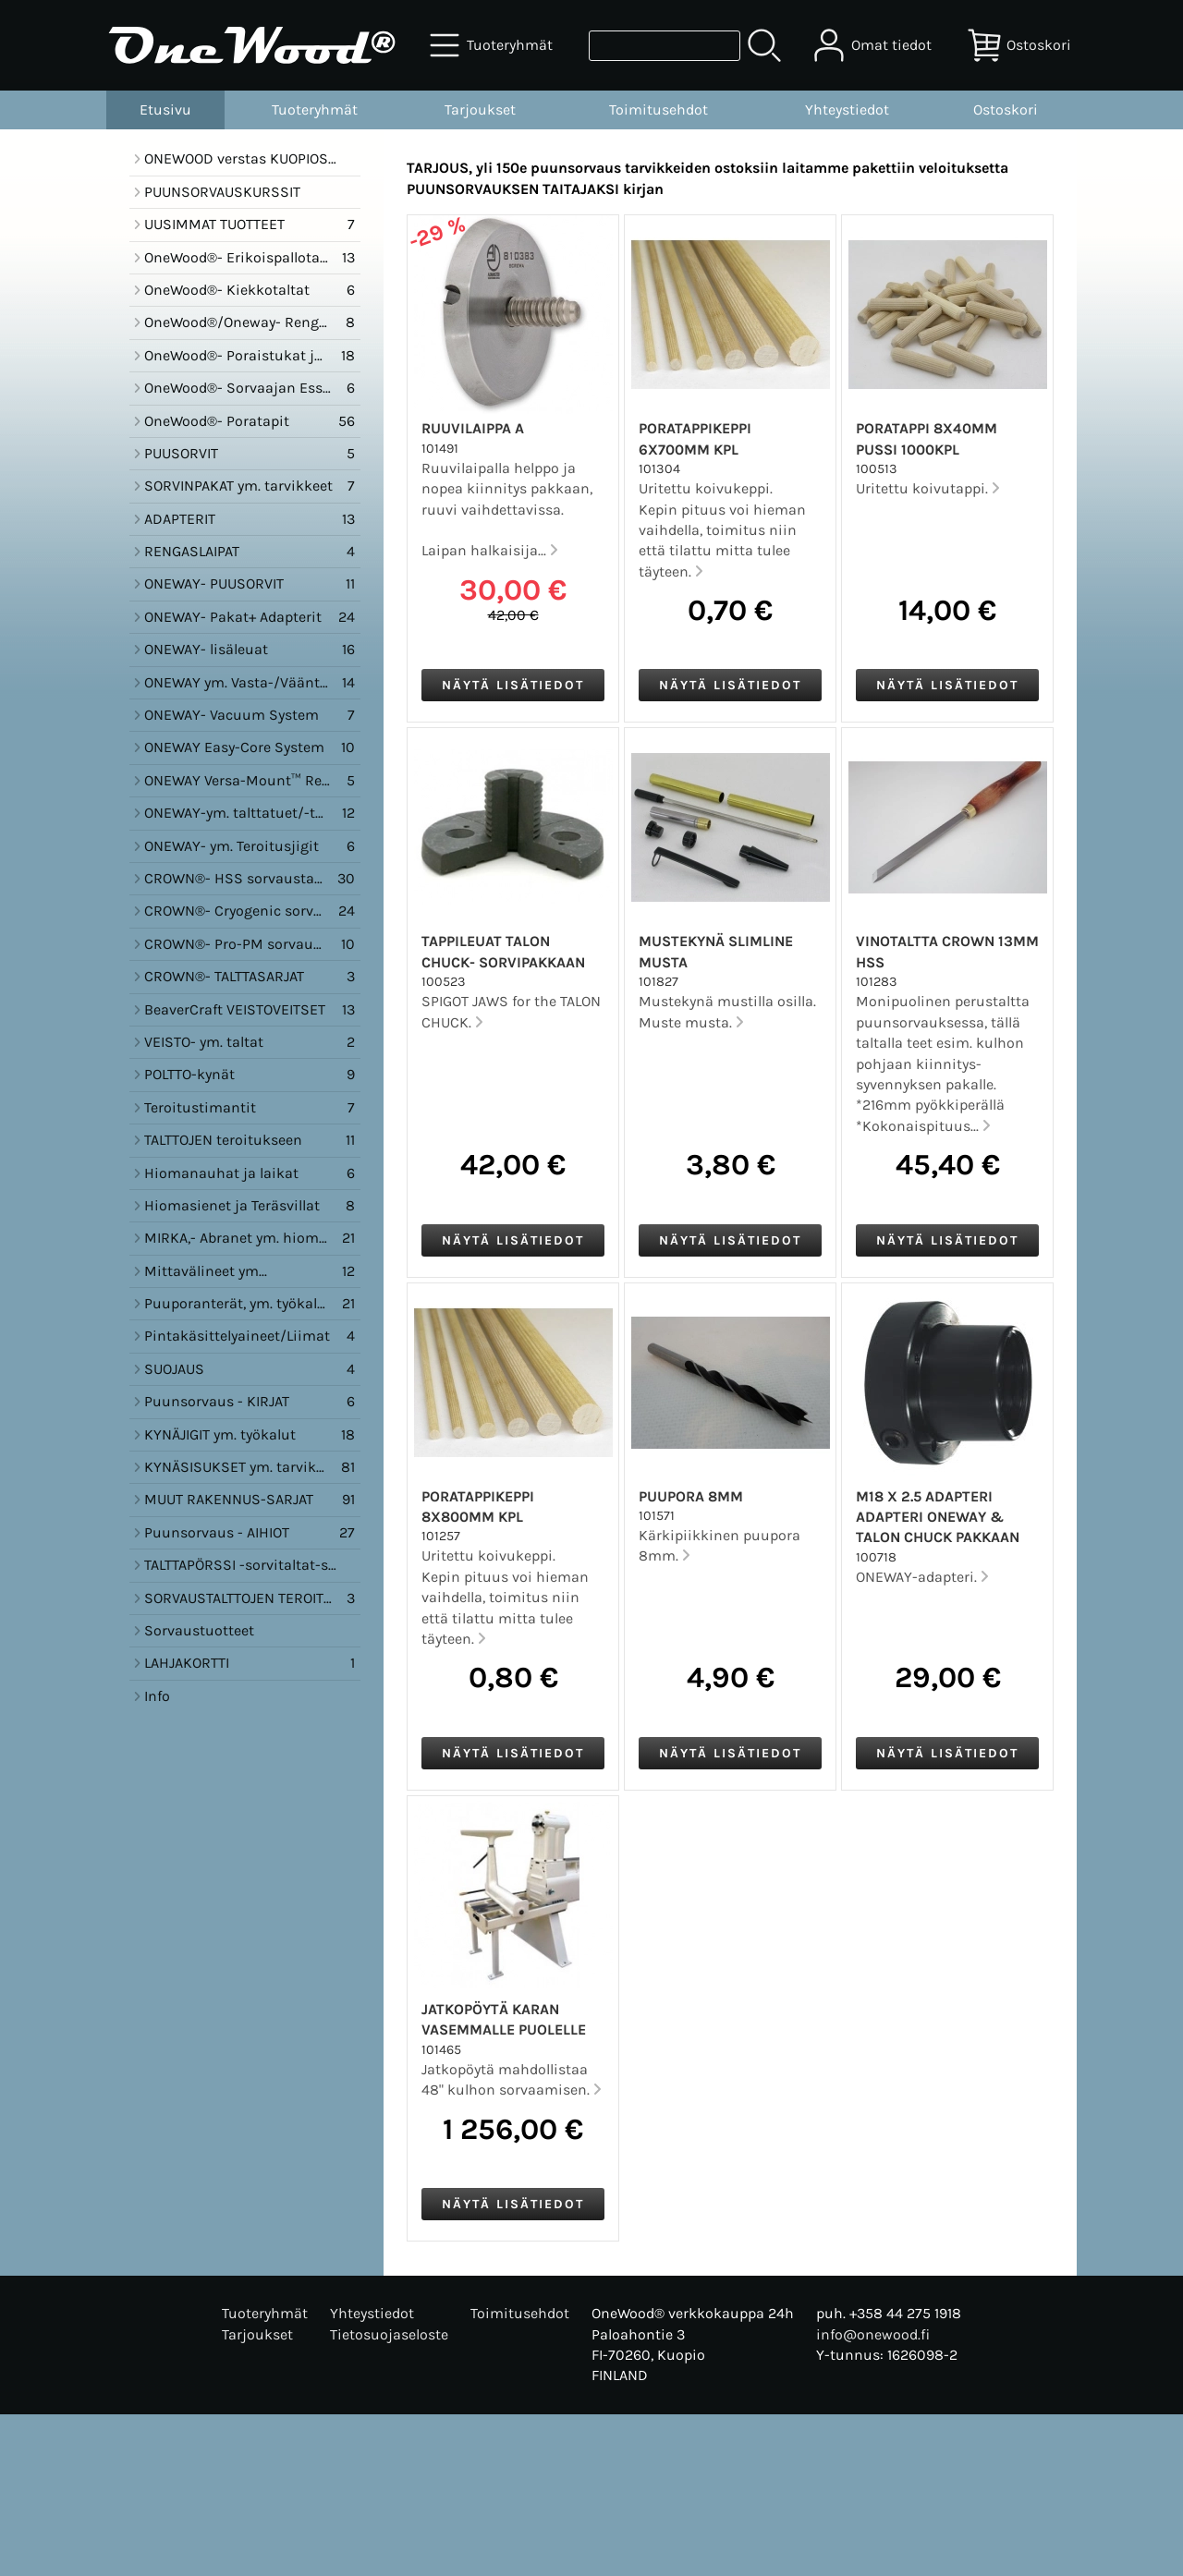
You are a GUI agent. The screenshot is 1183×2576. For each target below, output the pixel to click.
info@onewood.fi (873, 2334)
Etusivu (165, 109)
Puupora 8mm (691, 1496)
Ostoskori (1005, 109)
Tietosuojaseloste (389, 2334)
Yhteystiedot (847, 109)
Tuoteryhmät (315, 109)
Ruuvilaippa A (472, 428)
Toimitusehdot (658, 109)
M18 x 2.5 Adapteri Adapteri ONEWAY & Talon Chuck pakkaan (937, 1517)
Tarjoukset (480, 109)
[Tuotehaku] (664, 45)
